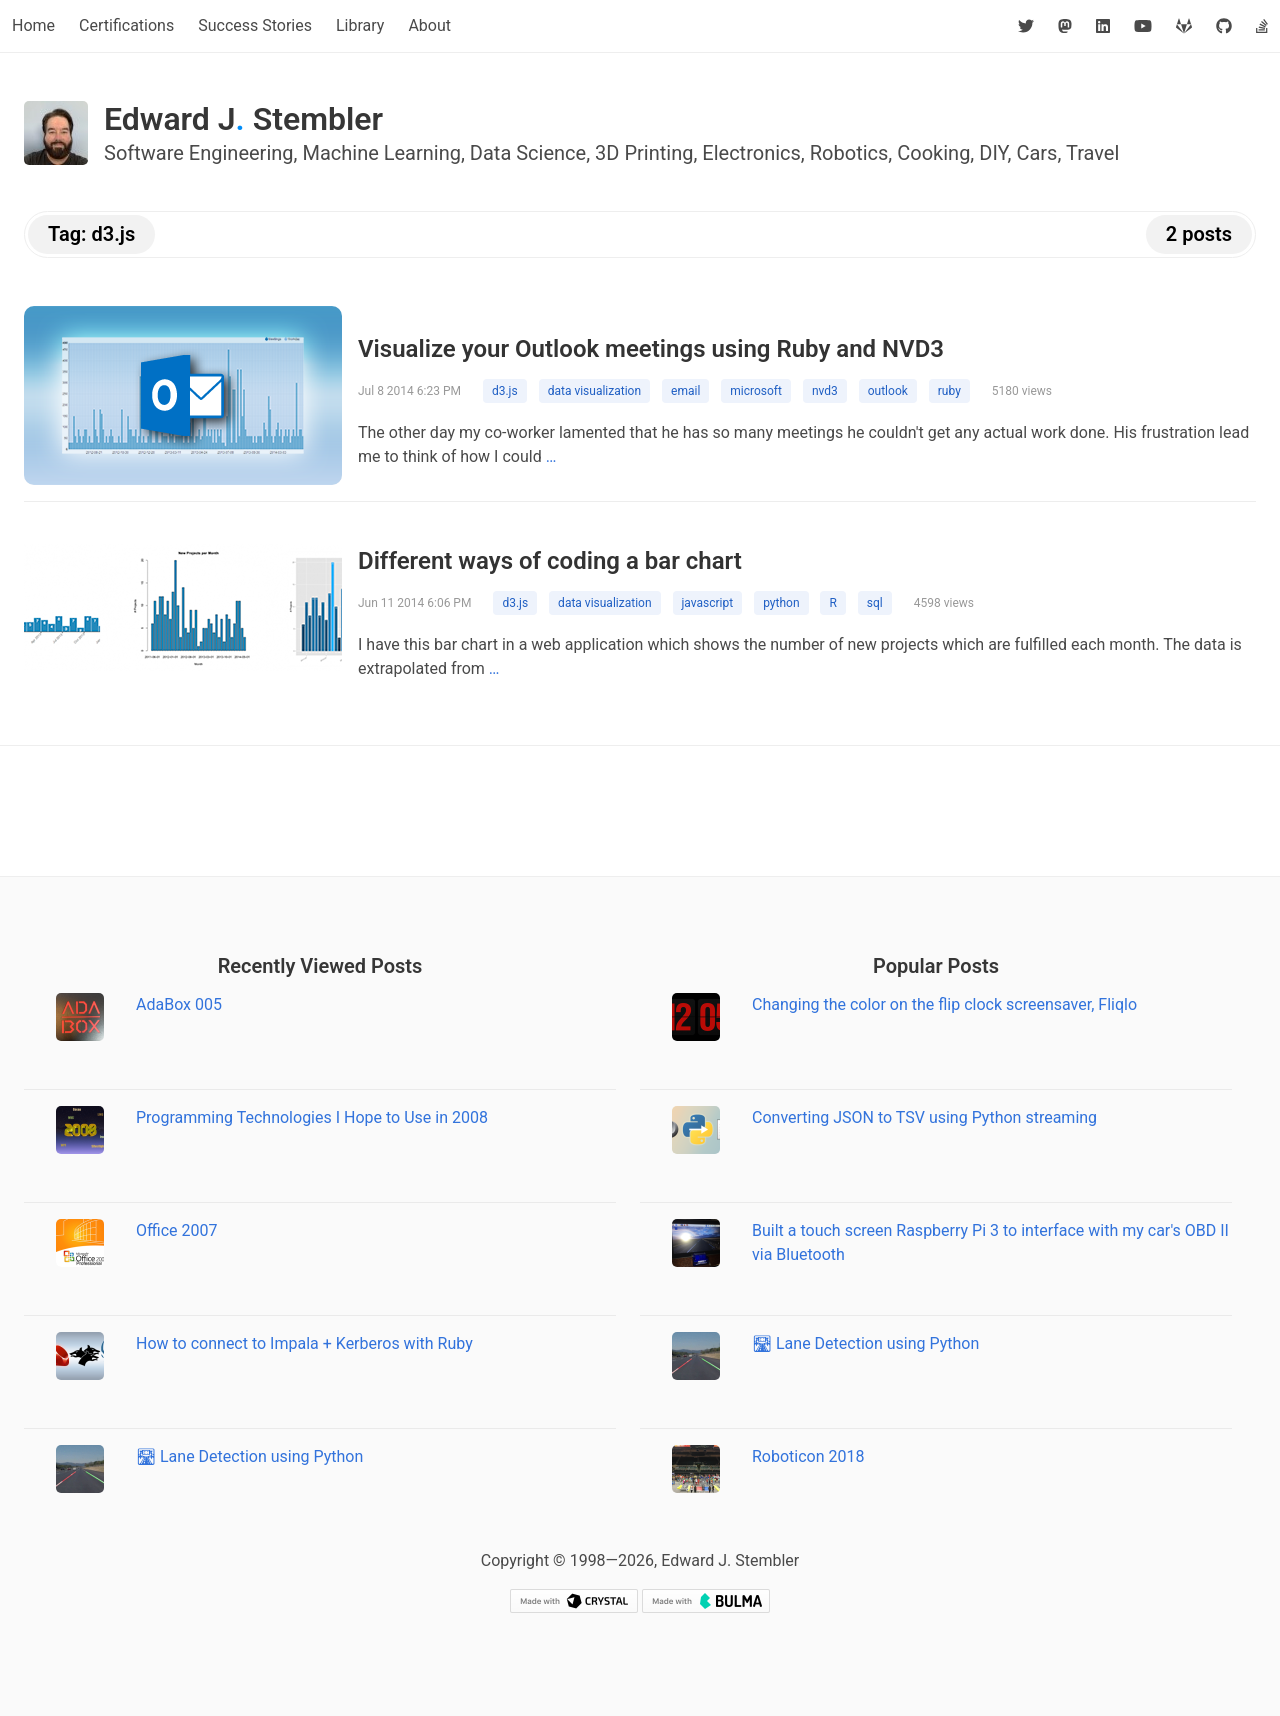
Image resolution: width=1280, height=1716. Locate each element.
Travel (1092, 153)
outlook (888, 391)
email (685, 391)
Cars (1036, 153)
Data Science (528, 153)
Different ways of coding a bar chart (550, 561)
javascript (708, 603)
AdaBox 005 (179, 1004)
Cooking (933, 153)
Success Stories (255, 25)
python (781, 603)
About (429, 25)
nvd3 (825, 391)
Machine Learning (381, 153)
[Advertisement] (640, 811)
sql (875, 603)
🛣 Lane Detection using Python (249, 1456)
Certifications (126, 25)
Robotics (849, 153)
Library (360, 25)
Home (33, 25)
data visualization (594, 391)
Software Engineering (199, 153)
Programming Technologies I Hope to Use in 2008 (312, 1117)
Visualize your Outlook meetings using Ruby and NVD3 (651, 349)
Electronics (751, 153)
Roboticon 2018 (808, 1456)
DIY (993, 153)
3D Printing (644, 153)
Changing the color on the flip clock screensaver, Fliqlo (944, 1004)
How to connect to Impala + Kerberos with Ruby (304, 1343)
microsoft (756, 391)
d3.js (505, 391)
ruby (949, 391)
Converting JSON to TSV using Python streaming (924, 1117)
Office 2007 (176, 1230)
